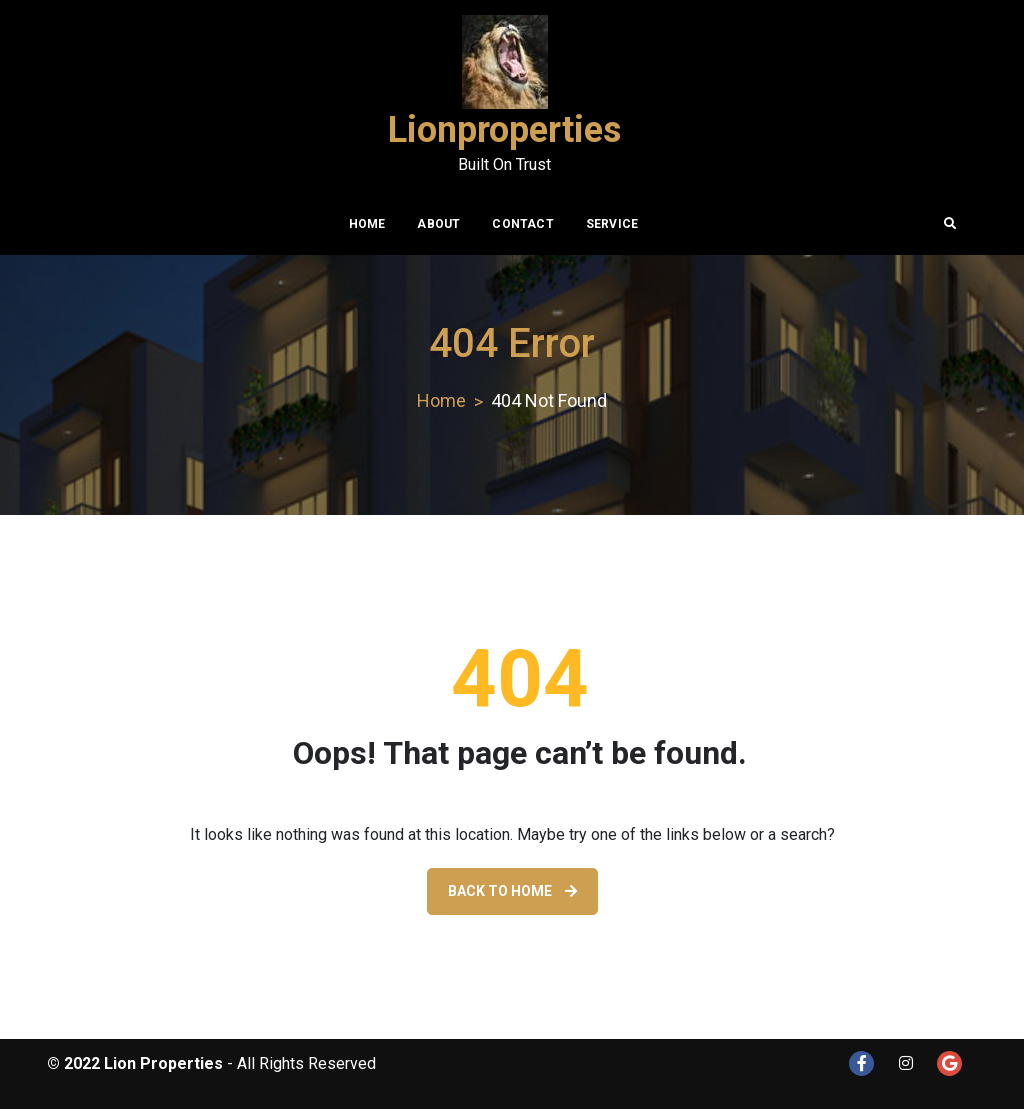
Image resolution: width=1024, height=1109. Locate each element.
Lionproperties (504, 130)
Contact (522, 224)
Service (612, 224)
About (438, 224)
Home (367, 224)
